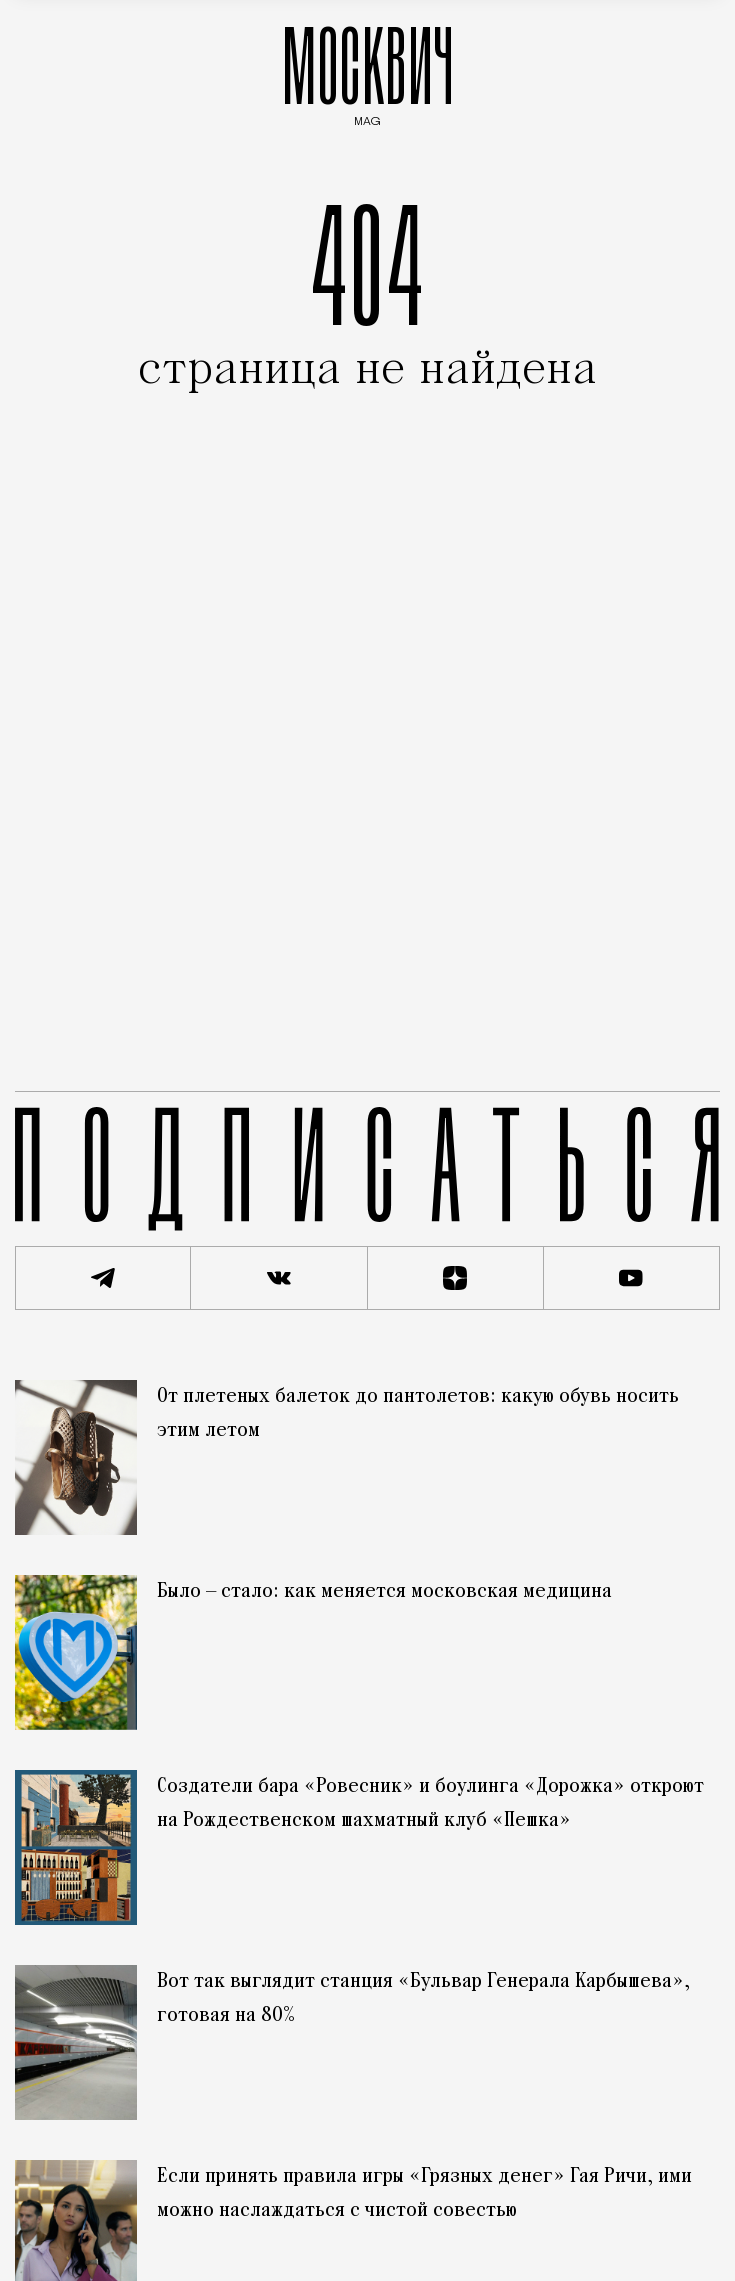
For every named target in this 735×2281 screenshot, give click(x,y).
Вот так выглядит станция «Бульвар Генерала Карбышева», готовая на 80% (423, 1999)
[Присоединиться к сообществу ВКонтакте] (279, 1278)
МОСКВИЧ (368, 71)
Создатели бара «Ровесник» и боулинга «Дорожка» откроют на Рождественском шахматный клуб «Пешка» (430, 1804)
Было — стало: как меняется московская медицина (384, 1592)
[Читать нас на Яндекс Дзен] (456, 1278)
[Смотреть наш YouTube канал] (632, 1278)
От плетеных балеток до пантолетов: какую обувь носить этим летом (418, 1414)
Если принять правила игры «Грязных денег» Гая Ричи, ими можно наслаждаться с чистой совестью (424, 2194)
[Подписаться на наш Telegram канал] (103, 1278)
